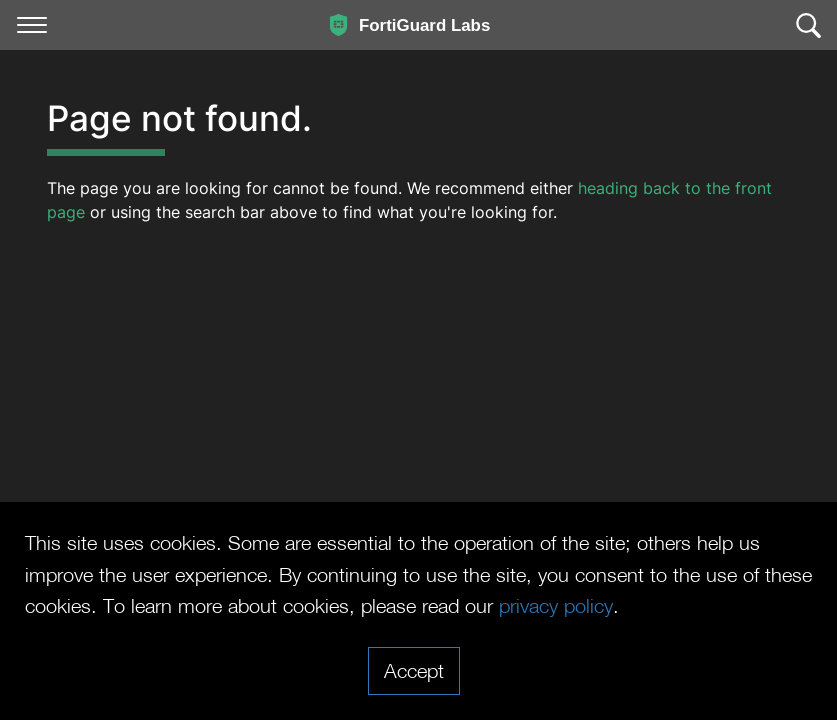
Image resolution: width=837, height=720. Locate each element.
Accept (414, 670)
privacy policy (556, 605)
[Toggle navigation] (32, 25)
